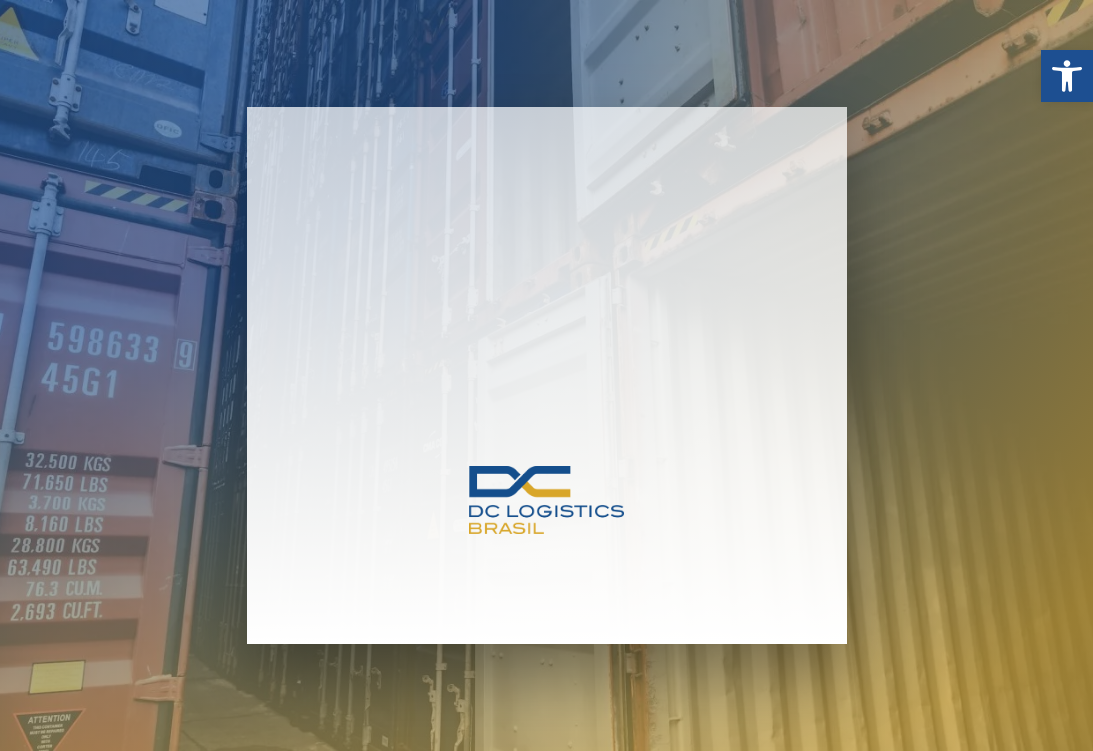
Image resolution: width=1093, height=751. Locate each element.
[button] (1067, 76)
